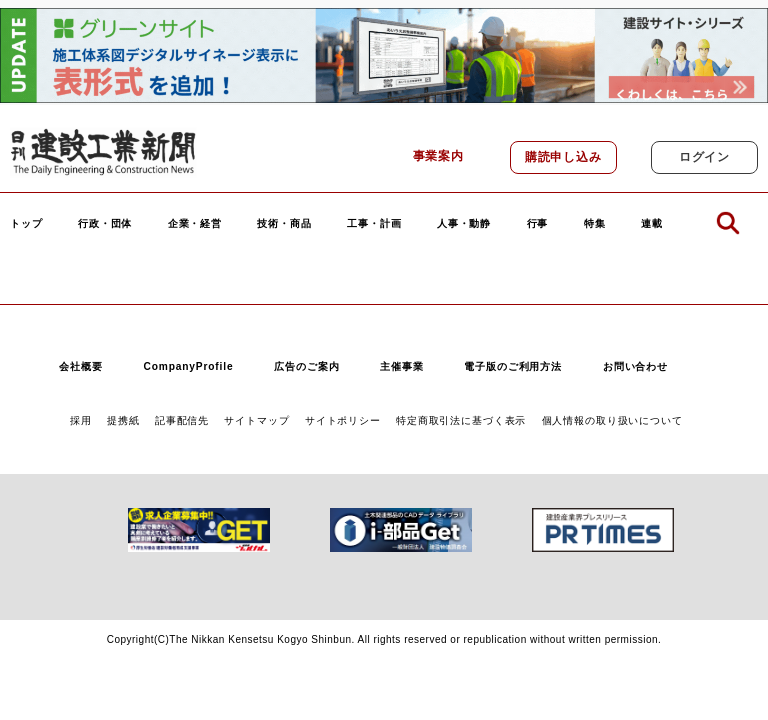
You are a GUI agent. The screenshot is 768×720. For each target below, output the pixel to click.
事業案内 (438, 156)
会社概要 (80, 366)
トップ (26, 224)
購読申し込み (563, 157)
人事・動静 (464, 224)
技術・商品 (284, 224)
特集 (595, 224)
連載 (652, 224)
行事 (538, 224)
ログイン (704, 157)
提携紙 (123, 420)
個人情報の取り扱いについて (612, 420)
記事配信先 (182, 420)
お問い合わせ (635, 366)
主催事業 (401, 366)
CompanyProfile (188, 366)
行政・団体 (105, 224)
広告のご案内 (306, 366)
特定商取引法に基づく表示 (461, 420)
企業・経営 (195, 224)
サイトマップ (256, 420)
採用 (81, 420)
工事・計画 (374, 224)
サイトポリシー (343, 420)
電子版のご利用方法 (513, 366)
